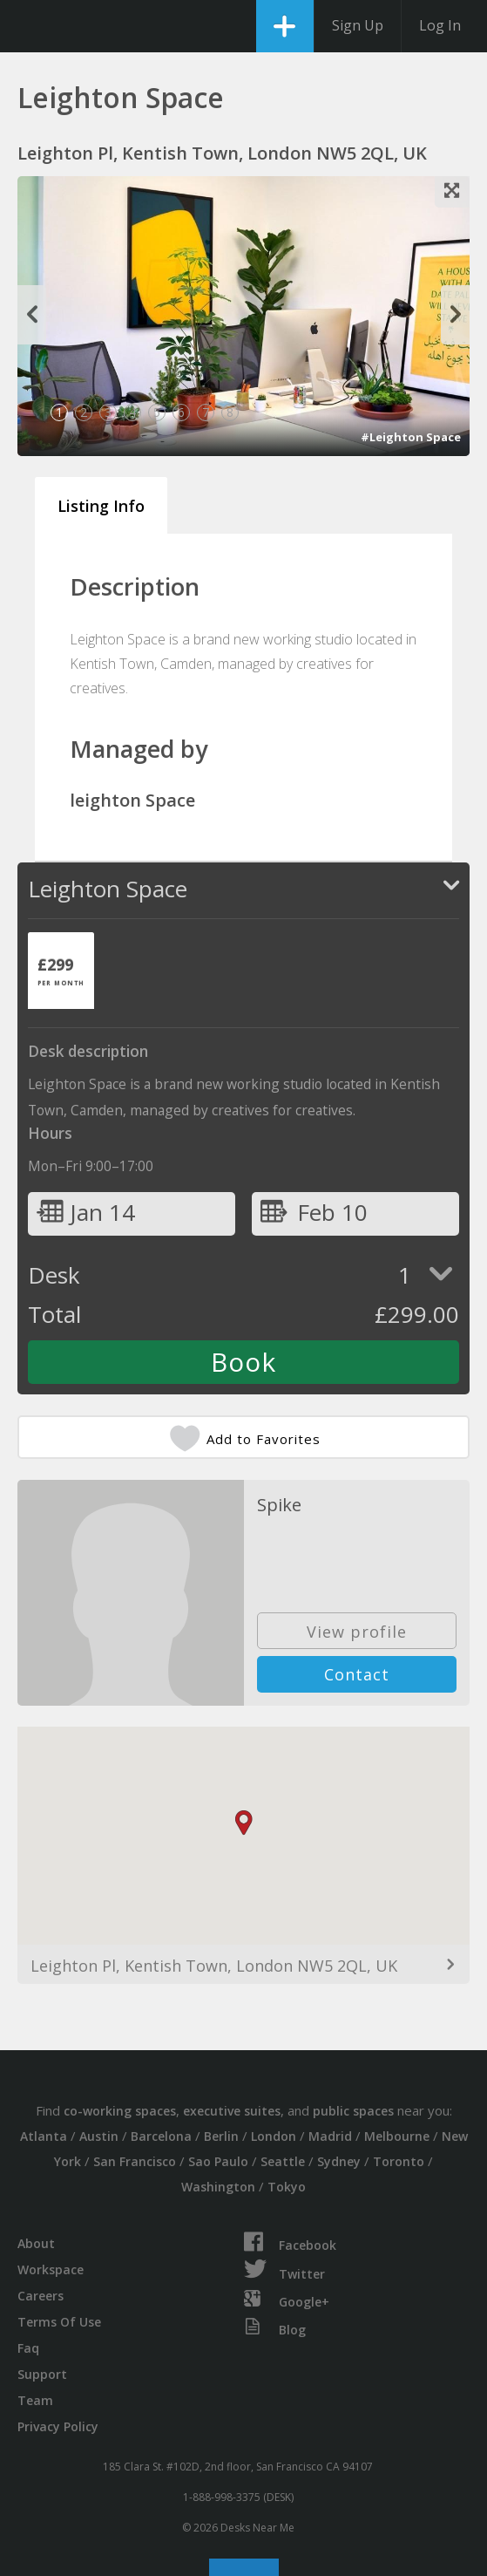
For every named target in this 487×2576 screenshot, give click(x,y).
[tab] (61, 970)
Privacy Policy (57, 2426)
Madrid (330, 2136)
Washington (218, 2186)
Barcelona (161, 2136)
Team (35, 2400)
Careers (40, 2295)
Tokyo (286, 2186)
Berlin (221, 2136)
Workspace (50, 2269)
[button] (244, 1823)
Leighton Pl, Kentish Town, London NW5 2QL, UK (213, 1965)
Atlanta (43, 2136)
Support (42, 2374)
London (273, 2136)
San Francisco (134, 2161)
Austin (98, 2136)
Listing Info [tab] (101, 505)
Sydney (339, 2161)
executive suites (232, 2110)
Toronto (398, 2161)
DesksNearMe (28, 26)
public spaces (353, 2110)
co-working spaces (120, 2110)
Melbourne (397, 2136)
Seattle (282, 2161)
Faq (28, 2348)
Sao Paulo (218, 2161)
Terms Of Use (59, 2322)
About (36, 2243)
